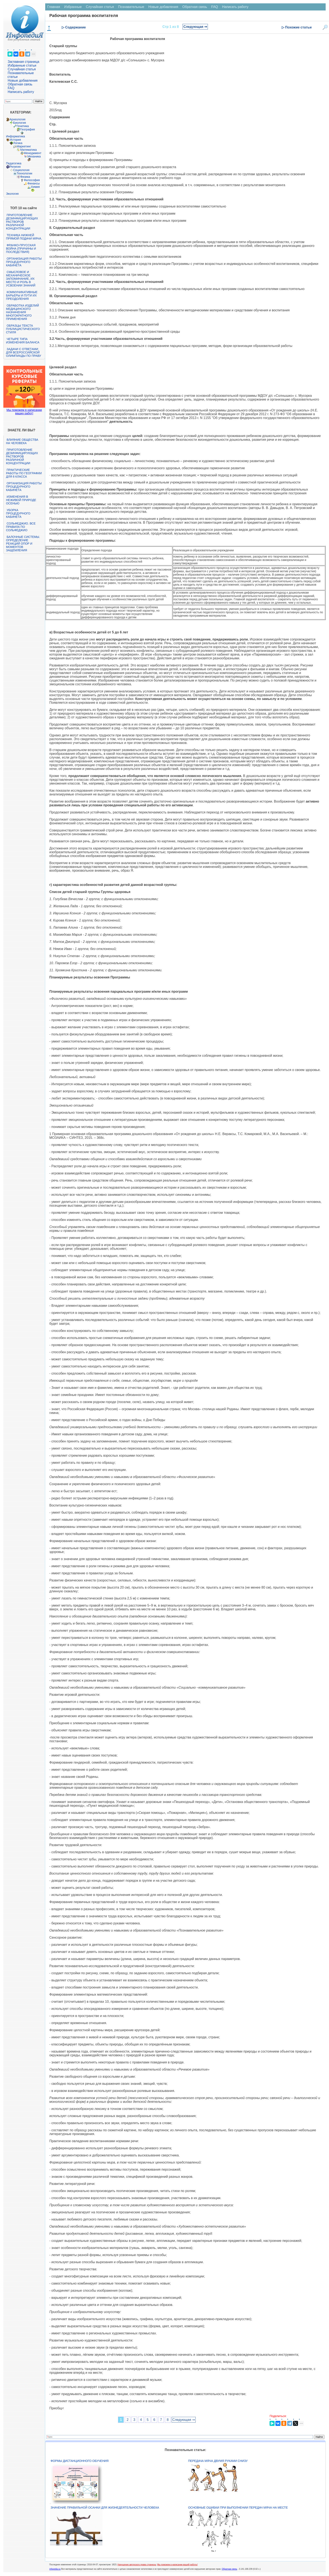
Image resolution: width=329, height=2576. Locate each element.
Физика (25, 176)
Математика (28, 149)
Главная (53, 7)
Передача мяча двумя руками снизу (218, 2461)
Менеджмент (32, 153)
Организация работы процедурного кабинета (24, 262)
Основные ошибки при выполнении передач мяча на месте (238, 2507)
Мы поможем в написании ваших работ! (24, 411)
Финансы (33, 183)
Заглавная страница (23, 61)
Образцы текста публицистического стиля (23, 329)
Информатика (15, 136)
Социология (21, 170)
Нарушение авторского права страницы (136, 2564)
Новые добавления (23, 80)
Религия (15, 166)
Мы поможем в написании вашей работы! (177, 2564)
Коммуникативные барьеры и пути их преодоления (21, 295)
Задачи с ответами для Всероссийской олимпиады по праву (23, 352)
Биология (19, 122)
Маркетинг (24, 146)
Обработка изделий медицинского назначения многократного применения (22, 312)
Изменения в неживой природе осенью (21, 500)
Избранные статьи (22, 65)
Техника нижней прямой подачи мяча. (24, 236)
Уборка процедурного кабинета (18, 513)
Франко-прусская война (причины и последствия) (21, 249)
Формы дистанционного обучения (80, 2461)
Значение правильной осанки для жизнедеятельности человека (105, 2507)
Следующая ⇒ (195, 26)
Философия (32, 180)
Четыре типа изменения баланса (22, 340)
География (27, 129)
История (15, 139)
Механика (34, 156)
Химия (35, 186)
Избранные (73, 7)
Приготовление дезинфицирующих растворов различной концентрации (22, 221)
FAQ (11, 88)
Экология (12, 193)
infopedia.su (55, 2569)
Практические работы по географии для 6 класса (24, 473)
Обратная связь (20, 84)
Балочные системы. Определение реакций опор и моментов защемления (23, 543)
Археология (18, 119)
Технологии (24, 173)
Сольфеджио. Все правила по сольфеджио (21, 527)
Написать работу (21, 92)
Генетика (23, 126)
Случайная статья (22, 69)
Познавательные (131, 7)
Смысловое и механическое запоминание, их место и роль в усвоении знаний (20, 278)
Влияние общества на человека (22, 441)
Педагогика (13, 163)
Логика (17, 143)
